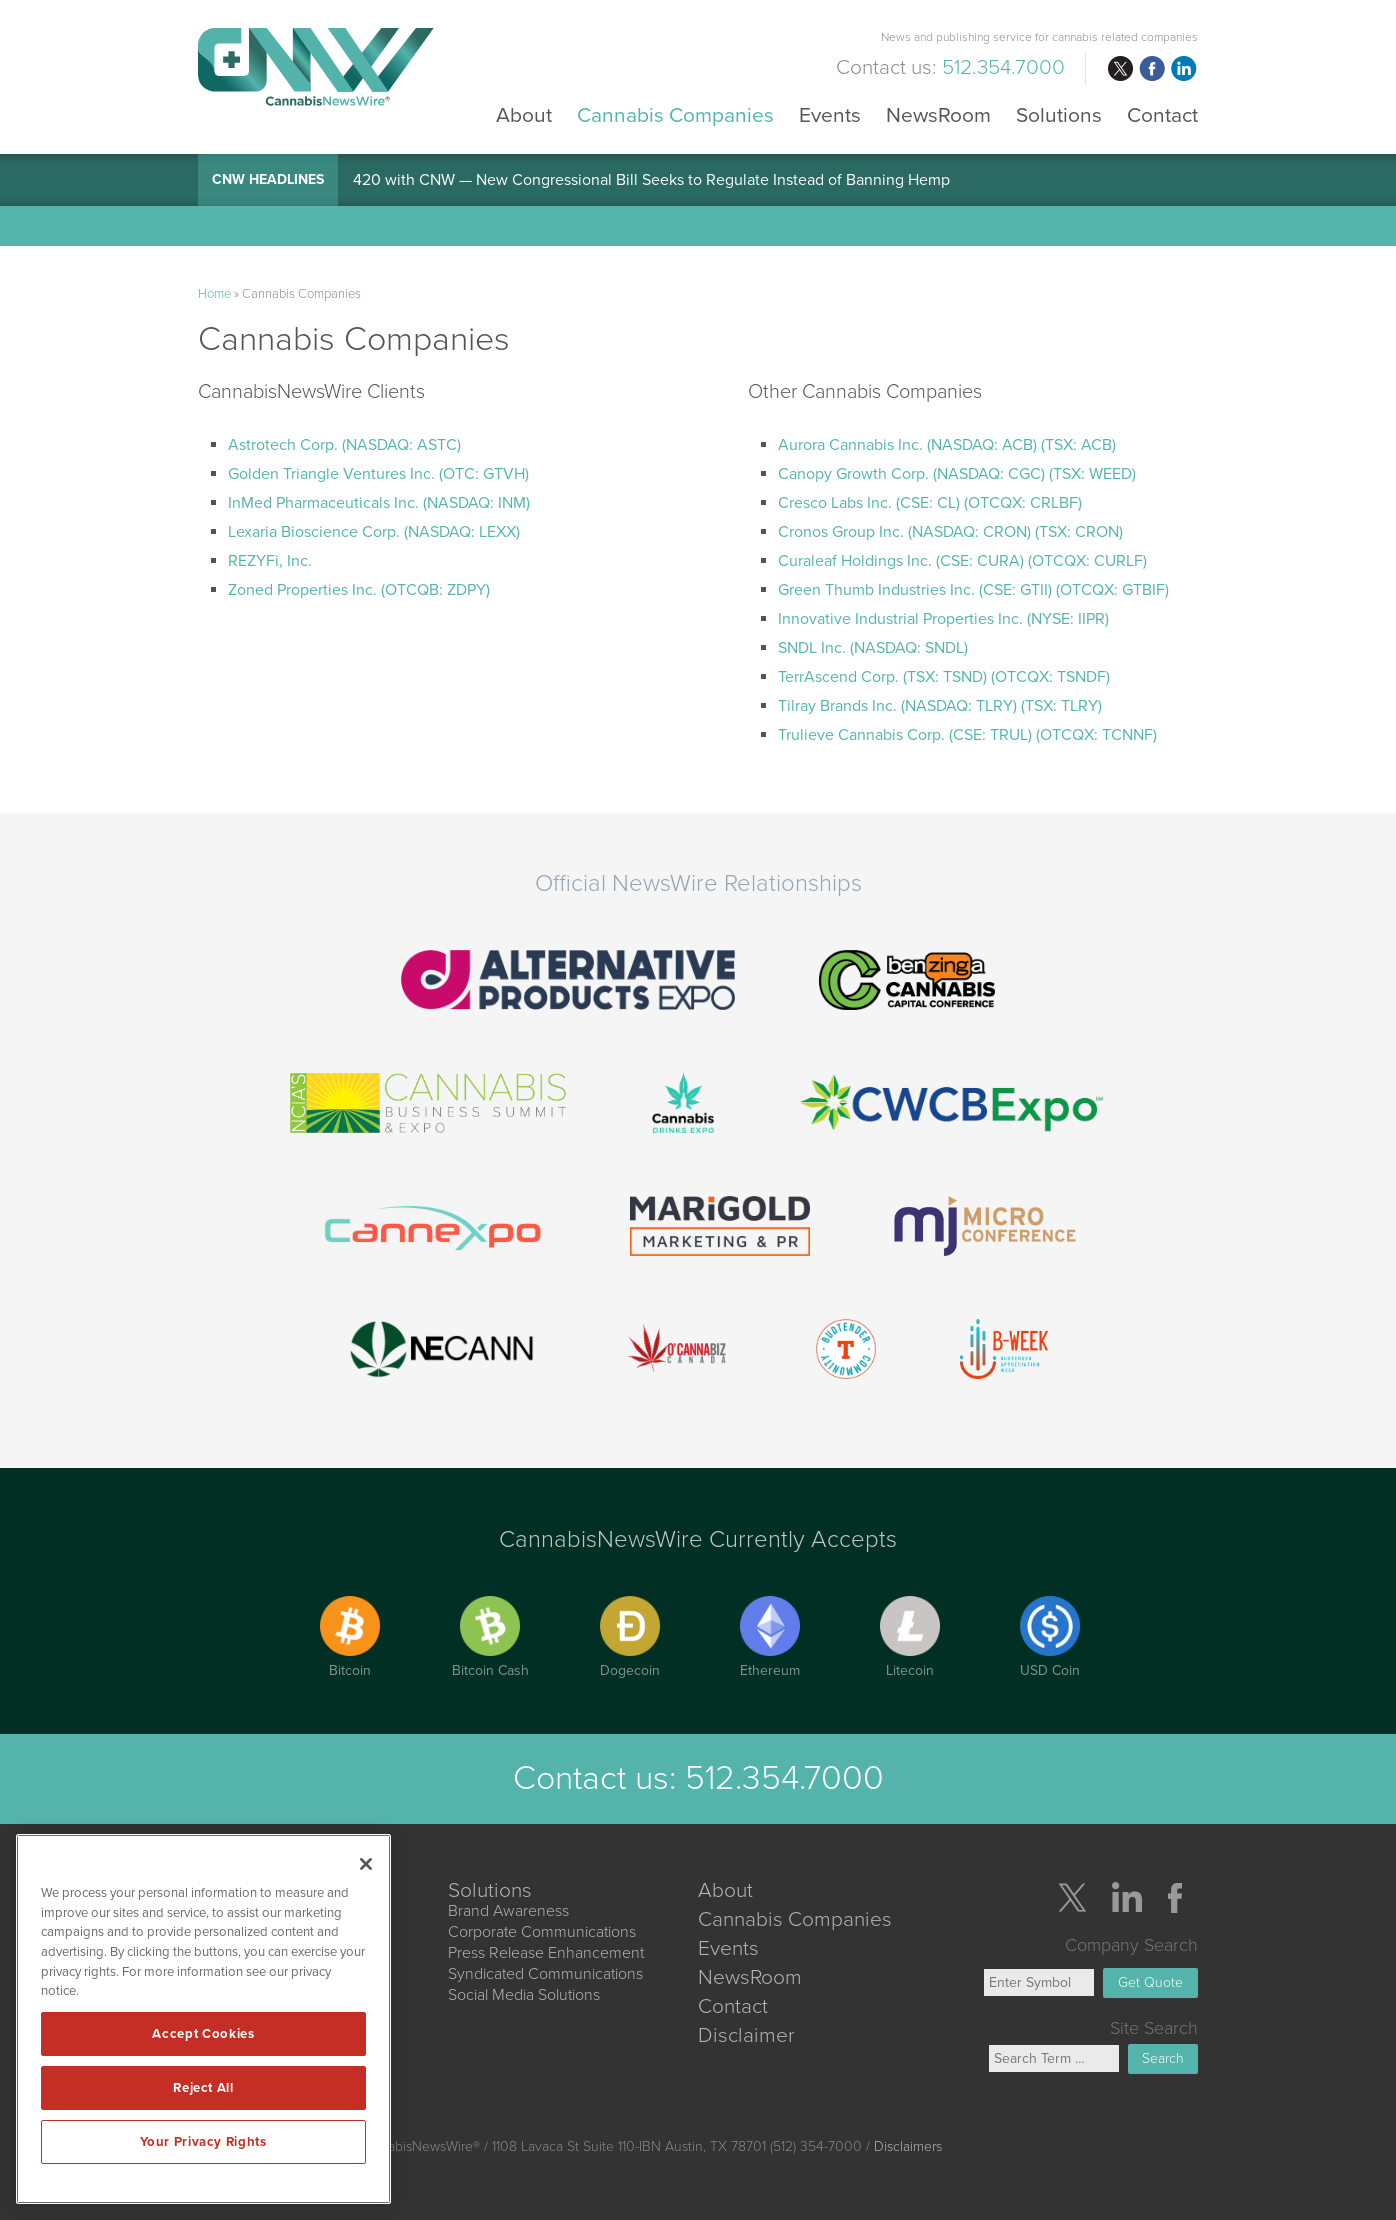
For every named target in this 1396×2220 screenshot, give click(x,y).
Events (830, 114)
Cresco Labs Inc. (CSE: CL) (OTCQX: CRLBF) (930, 503)
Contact (1162, 114)
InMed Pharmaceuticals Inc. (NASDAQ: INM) (379, 503)
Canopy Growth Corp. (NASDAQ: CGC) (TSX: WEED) (957, 474)
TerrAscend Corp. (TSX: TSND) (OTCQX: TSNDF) (944, 677)
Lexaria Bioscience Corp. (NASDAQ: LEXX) (374, 532)
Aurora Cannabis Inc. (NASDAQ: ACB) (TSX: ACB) (947, 445)
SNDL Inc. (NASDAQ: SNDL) (873, 648)
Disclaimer (746, 2035)
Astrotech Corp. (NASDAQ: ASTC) (344, 445)
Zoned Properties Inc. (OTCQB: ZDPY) (359, 590)
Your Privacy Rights (203, 2142)
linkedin (1184, 69)
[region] (203, 2019)
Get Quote (1150, 1982)
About (524, 114)
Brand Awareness (508, 1911)
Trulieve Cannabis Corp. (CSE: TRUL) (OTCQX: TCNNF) (967, 735)
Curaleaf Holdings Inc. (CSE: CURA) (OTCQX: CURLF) (962, 561)
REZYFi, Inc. (270, 561)
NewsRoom (938, 114)
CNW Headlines (268, 179)
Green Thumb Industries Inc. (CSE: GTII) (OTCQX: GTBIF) (973, 590)
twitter (1120, 69)
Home (214, 294)
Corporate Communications (542, 1932)
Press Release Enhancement (546, 1953)
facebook (1152, 69)
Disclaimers (908, 2146)
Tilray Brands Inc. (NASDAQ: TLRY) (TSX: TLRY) (940, 706)
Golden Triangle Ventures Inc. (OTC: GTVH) (378, 474)
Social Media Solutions (524, 1995)
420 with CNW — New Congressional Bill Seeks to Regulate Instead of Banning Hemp (651, 180)
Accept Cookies (203, 2034)
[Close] (366, 1864)
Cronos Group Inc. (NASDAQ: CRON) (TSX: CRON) (950, 532)
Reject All (203, 2088)
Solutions (1059, 114)
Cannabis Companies (675, 114)
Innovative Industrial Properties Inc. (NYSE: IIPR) (943, 619)
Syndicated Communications (545, 1974)
